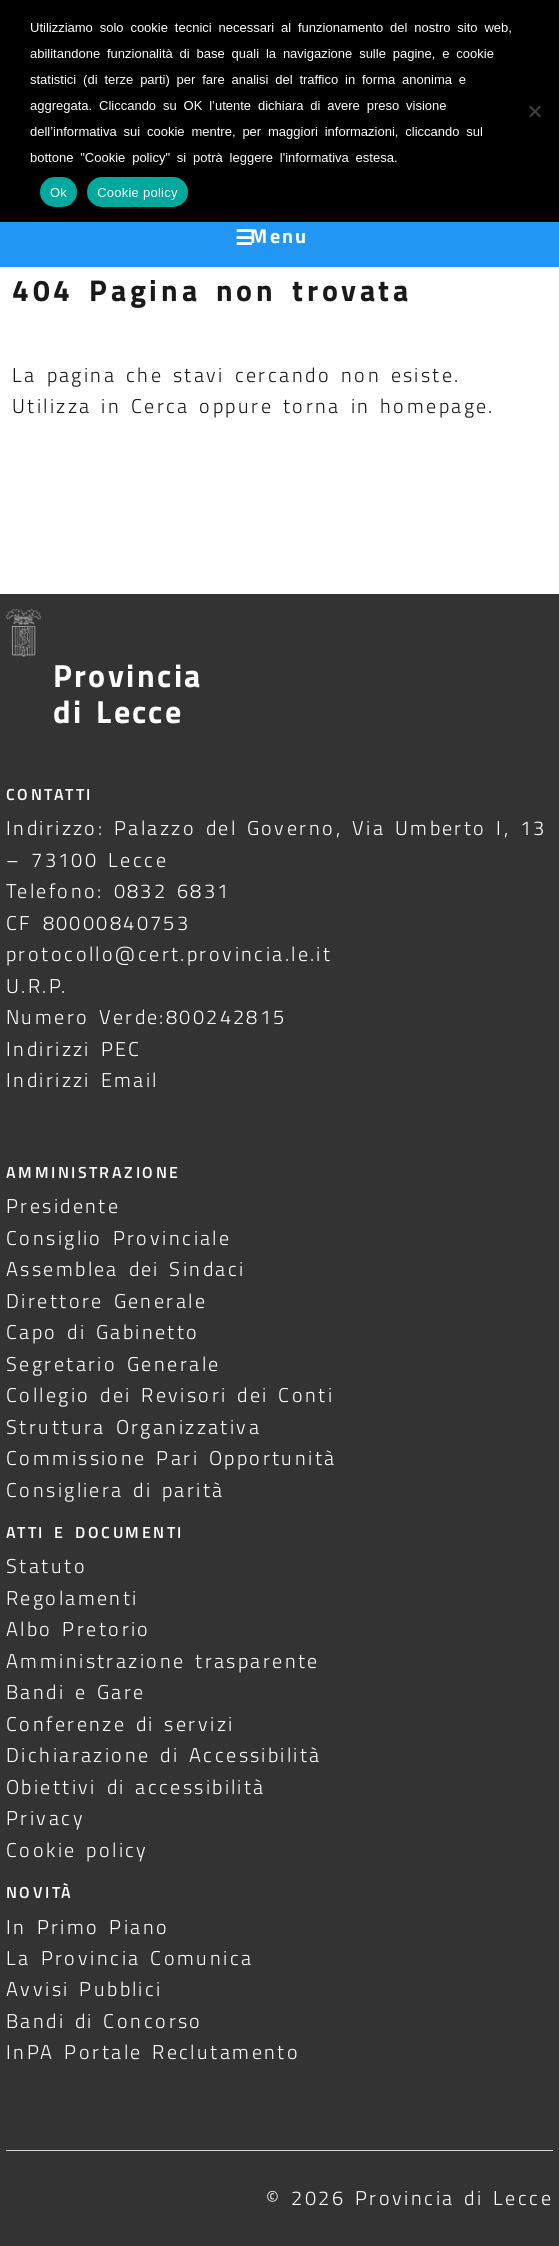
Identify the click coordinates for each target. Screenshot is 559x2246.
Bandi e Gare (76, 1691)
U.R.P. (37, 985)
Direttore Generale (106, 1300)
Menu (279, 235)
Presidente (63, 1205)
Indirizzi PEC (74, 1048)
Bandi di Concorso (104, 2020)
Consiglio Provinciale (118, 1237)
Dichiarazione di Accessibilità (163, 1754)
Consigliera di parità (115, 1489)
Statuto (46, 1565)
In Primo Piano (88, 1926)
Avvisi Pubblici (84, 1988)
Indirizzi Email (82, 1079)
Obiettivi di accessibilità (136, 1786)
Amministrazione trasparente (163, 1660)
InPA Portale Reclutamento (153, 2051)
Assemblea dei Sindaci (126, 1268)
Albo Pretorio (78, 1628)
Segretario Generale (113, 1363)
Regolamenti (72, 1597)
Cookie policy (77, 1849)
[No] (534, 111)
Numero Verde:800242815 (146, 1016)
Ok (58, 192)
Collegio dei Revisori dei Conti (170, 1394)
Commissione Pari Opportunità (171, 1457)
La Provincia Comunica (130, 1957)
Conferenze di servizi (120, 1723)
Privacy (45, 1817)
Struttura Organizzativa (133, 1426)
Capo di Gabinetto (103, 1331)
